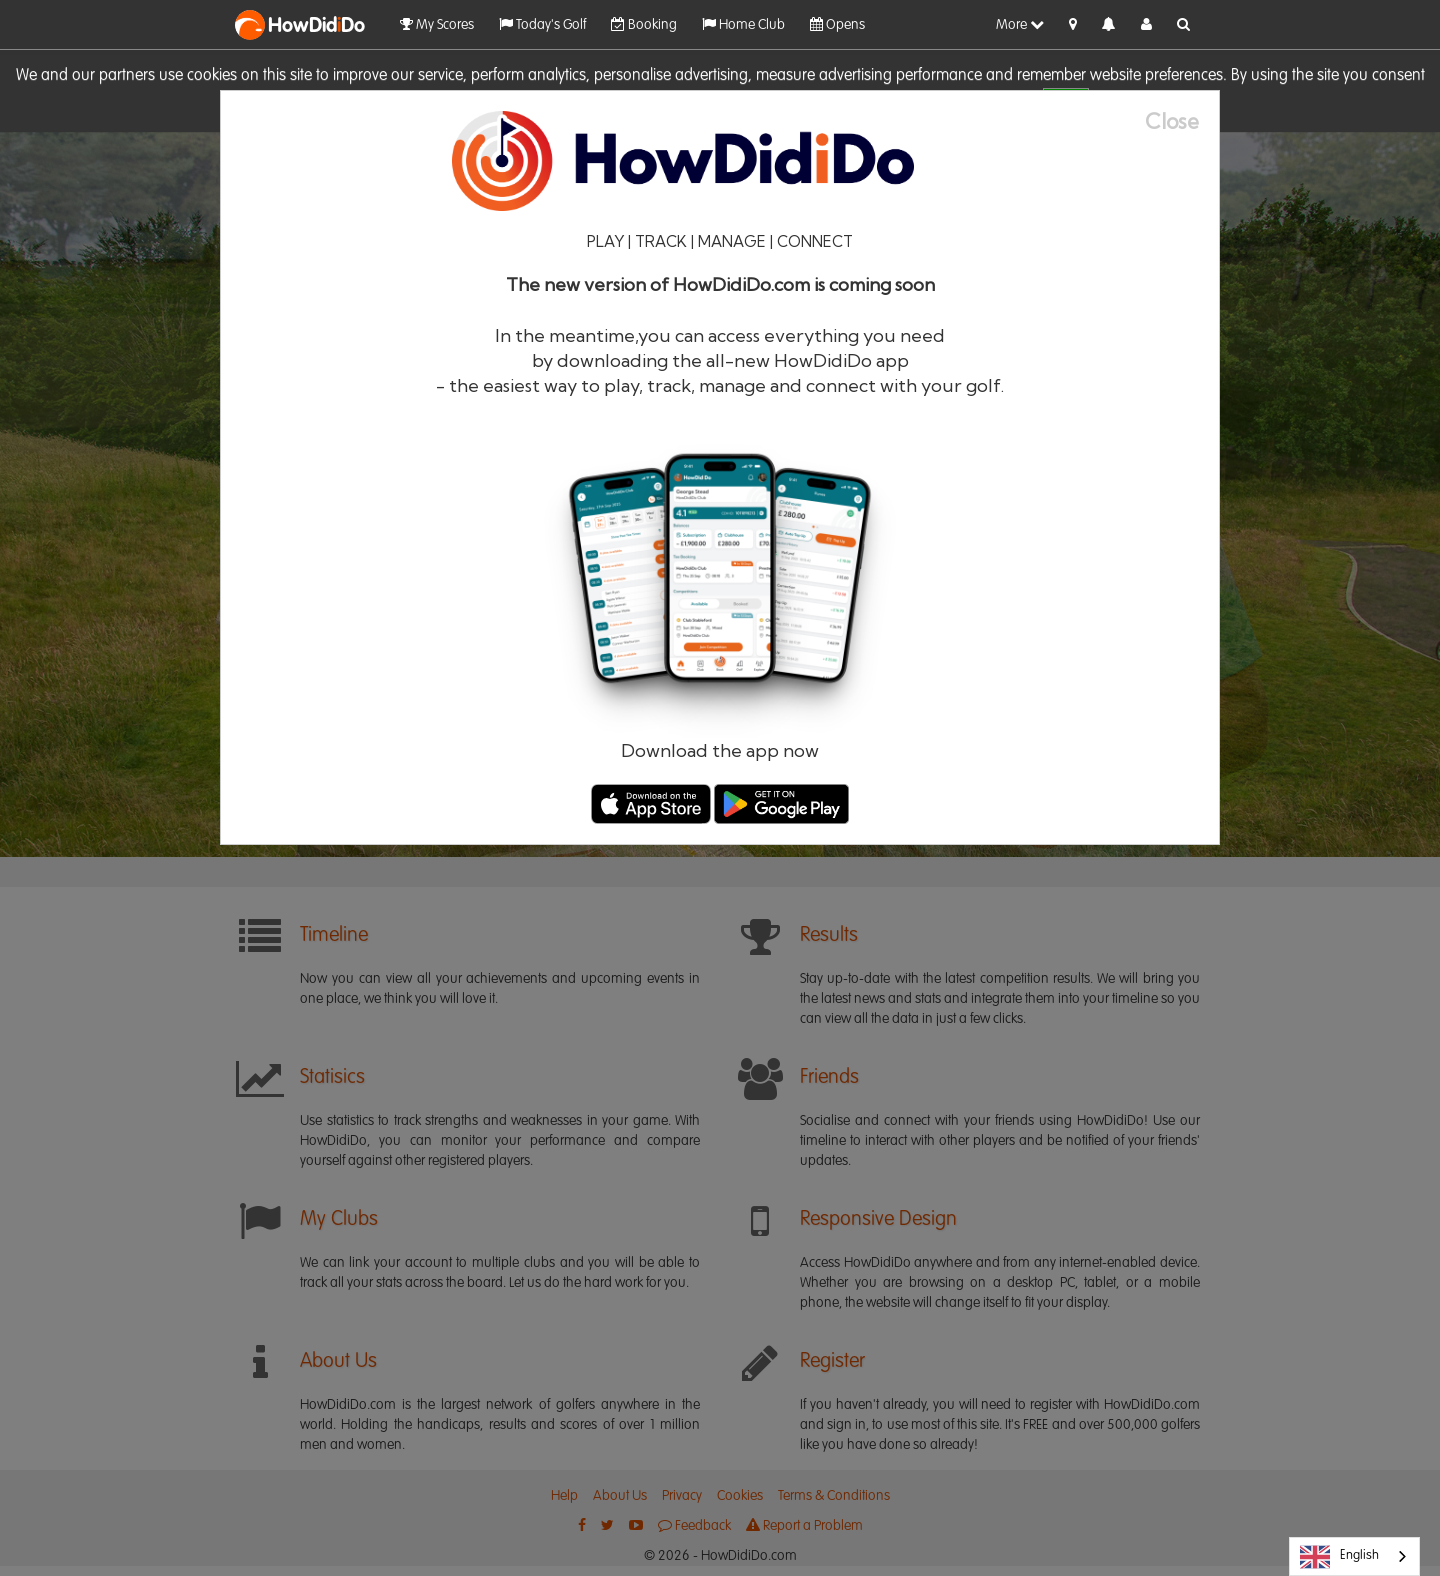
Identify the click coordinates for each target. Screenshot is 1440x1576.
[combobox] (1354, 1556)
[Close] (1182, 121)
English (1339, 1557)
